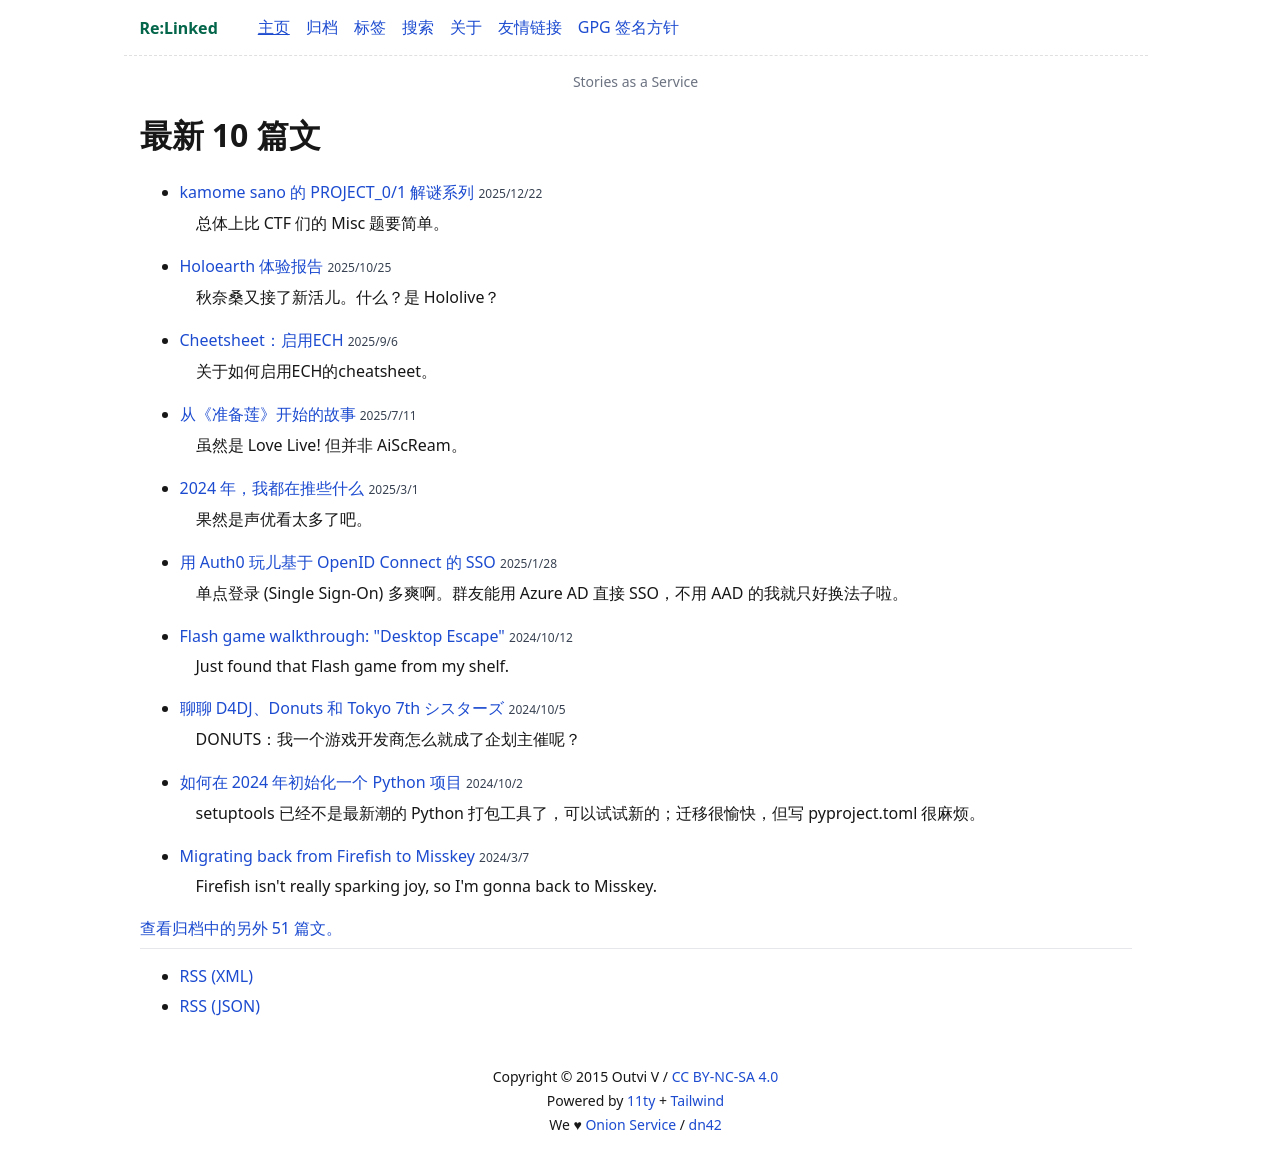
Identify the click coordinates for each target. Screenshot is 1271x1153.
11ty (641, 1100)
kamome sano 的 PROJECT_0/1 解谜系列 (327, 192)
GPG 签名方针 (628, 27)
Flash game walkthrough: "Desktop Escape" (342, 636)
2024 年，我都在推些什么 (272, 488)
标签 (370, 27)
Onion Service (630, 1124)
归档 (322, 27)
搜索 (418, 27)
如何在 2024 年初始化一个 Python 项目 (321, 782)
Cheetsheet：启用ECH (262, 340)
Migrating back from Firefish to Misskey (327, 856)
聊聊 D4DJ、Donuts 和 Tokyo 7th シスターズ (342, 708)
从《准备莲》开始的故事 (268, 414)
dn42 (705, 1124)
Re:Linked (179, 28)
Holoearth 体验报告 (252, 266)
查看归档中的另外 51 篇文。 (241, 928)
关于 (466, 27)
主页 (274, 27)
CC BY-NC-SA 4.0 (725, 1076)
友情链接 (530, 27)
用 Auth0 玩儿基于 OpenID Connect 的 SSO (338, 562)
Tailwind (698, 1100)
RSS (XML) (217, 976)
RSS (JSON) (220, 1006)
